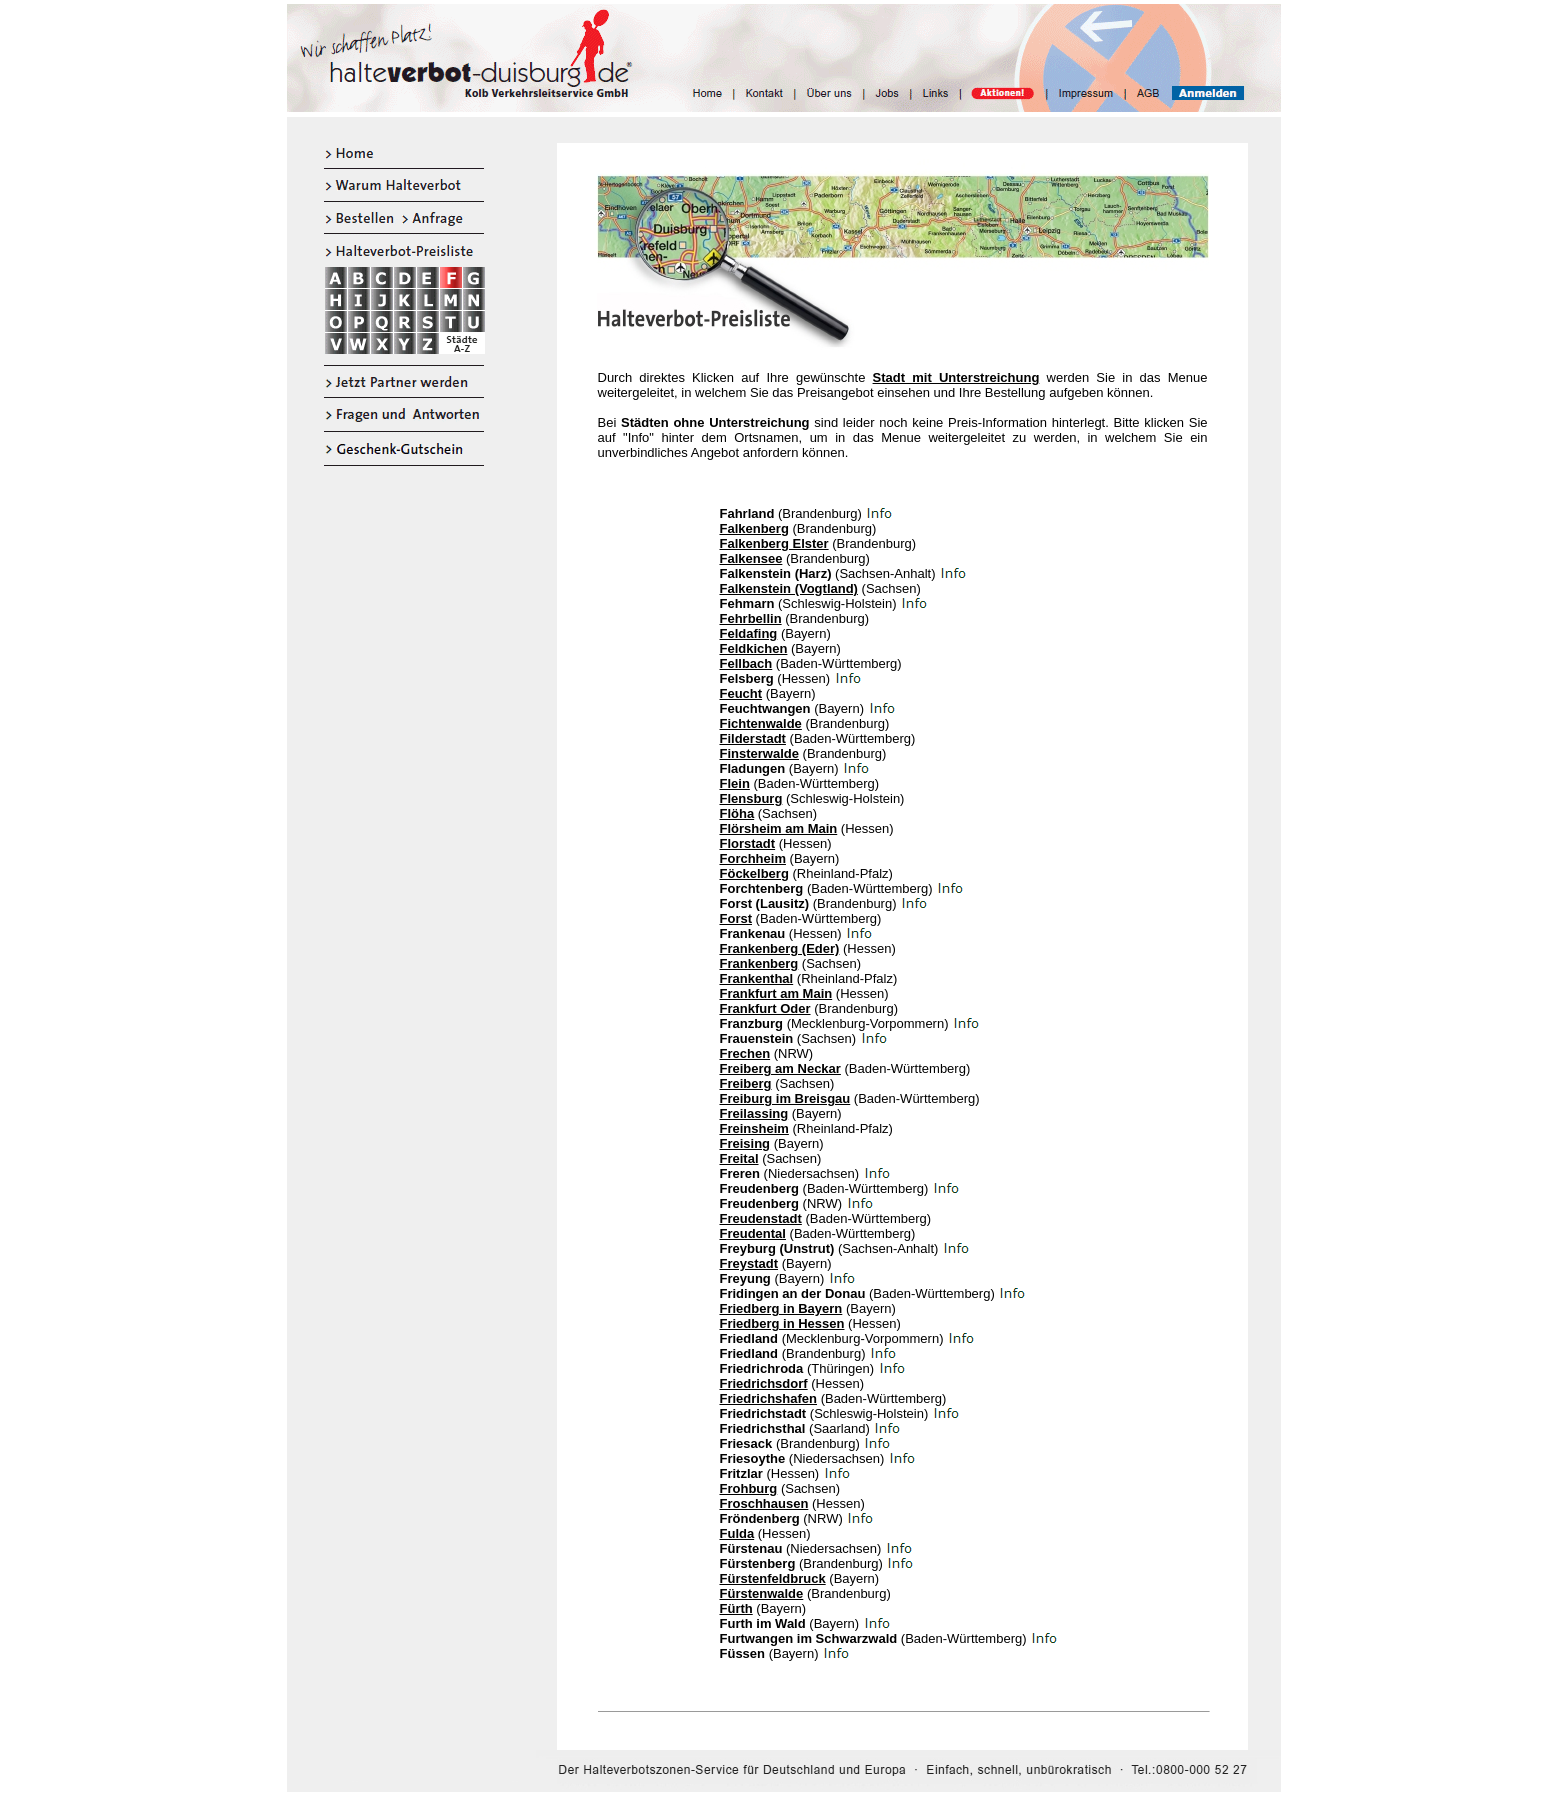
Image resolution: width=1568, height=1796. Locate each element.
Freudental (753, 1233)
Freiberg (746, 1083)
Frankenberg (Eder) (780, 948)
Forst (736, 918)
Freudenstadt (761, 1218)
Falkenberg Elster (774, 543)
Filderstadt (753, 738)
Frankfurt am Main (776, 993)
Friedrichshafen (769, 1398)
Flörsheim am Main (779, 828)
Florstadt (748, 843)
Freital (739, 1158)
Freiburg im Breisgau (785, 1098)
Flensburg (751, 798)
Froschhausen (764, 1503)
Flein (735, 783)
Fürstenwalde (762, 1593)
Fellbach (746, 663)
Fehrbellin (751, 618)
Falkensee (751, 558)
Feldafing (749, 633)
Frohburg (749, 1488)
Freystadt (749, 1263)
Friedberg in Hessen (782, 1323)
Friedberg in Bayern (781, 1308)
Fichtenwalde (761, 723)
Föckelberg (754, 873)
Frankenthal (757, 978)
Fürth (736, 1608)
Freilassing (754, 1113)
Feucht (741, 693)
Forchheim (753, 858)
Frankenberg (759, 963)
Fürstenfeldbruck (773, 1578)
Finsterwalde (759, 753)
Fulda (737, 1533)
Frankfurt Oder (765, 1008)
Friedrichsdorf (764, 1383)
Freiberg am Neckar (780, 1068)
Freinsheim (754, 1128)
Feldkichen (754, 648)
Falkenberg (754, 528)
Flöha (737, 813)
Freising (745, 1143)
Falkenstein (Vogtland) (789, 588)
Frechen (745, 1053)
